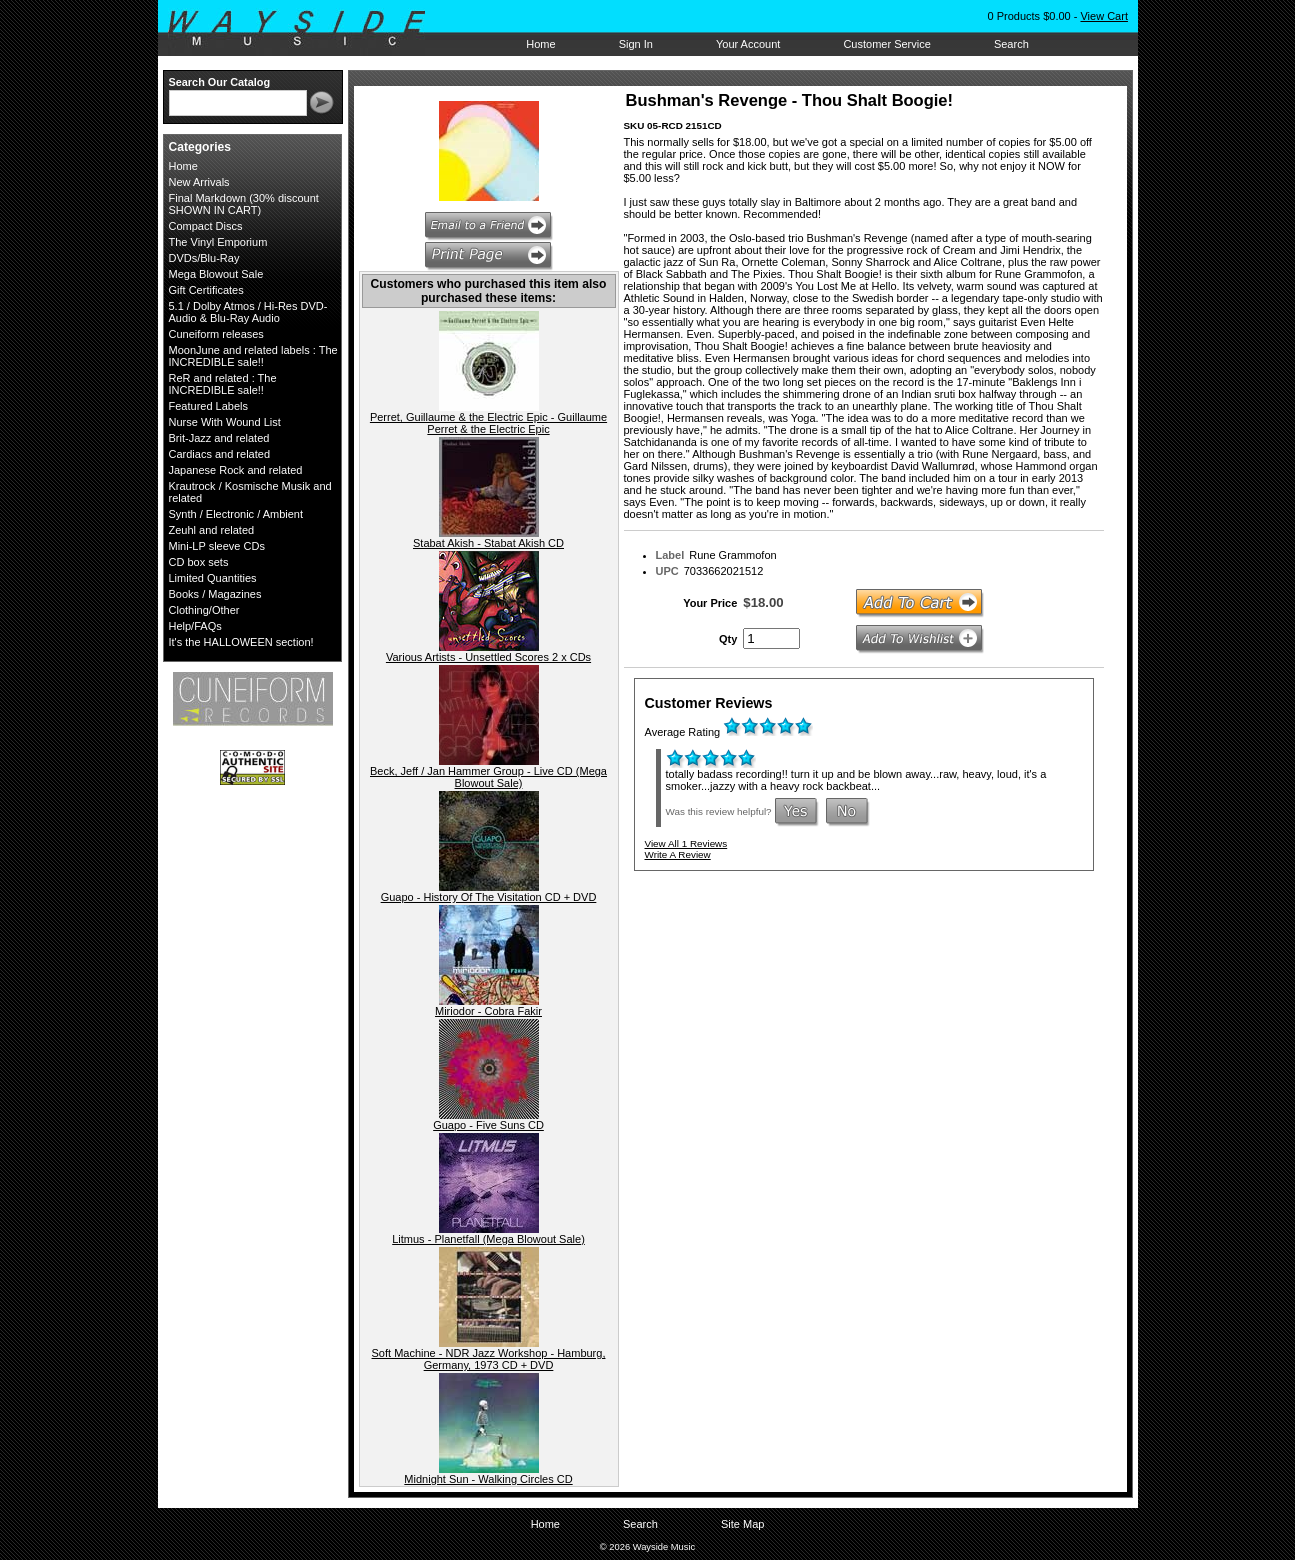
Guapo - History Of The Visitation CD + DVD (489, 897)
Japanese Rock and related (236, 470)
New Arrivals (199, 182)
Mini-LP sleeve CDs (217, 546)
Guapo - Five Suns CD (488, 1125)
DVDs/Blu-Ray (204, 258)
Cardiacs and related (220, 454)
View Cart (1103, 16)
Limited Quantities (213, 578)
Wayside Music (306, 29)
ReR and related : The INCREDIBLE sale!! (223, 384)
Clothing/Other (204, 610)
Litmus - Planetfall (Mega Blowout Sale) (488, 1239)
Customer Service (886, 44)
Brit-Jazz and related (219, 438)
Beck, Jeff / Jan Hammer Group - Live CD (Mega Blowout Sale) (488, 777)
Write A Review (678, 854)
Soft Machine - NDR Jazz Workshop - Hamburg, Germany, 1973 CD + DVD (489, 1359)
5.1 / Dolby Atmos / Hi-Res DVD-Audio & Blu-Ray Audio (248, 312)
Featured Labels (209, 406)
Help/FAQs (195, 626)
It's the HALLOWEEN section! (241, 642)
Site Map (742, 1524)
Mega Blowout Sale (216, 274)
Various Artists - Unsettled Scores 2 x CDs (488, 657)
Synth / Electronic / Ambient (236, 514)
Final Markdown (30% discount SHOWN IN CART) (244, 204)
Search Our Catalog (220, 82)
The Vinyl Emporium (218, 242)
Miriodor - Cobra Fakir (488, 1011)
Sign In (636, 44)
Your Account (748, 44)
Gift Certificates (206, 290)
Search (1011, 44)
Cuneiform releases (216, 334)
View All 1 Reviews (686, 843)
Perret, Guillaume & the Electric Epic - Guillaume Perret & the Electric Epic (488, 423)
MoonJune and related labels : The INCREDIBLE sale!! (253, 356)
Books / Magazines (215, 594)
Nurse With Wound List (225, 422)
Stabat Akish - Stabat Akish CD (488, 543)
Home (540, 44)
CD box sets (199, 562)
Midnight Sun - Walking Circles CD (488, 1479)
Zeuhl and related (212, 530)
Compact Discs (206, 226)
